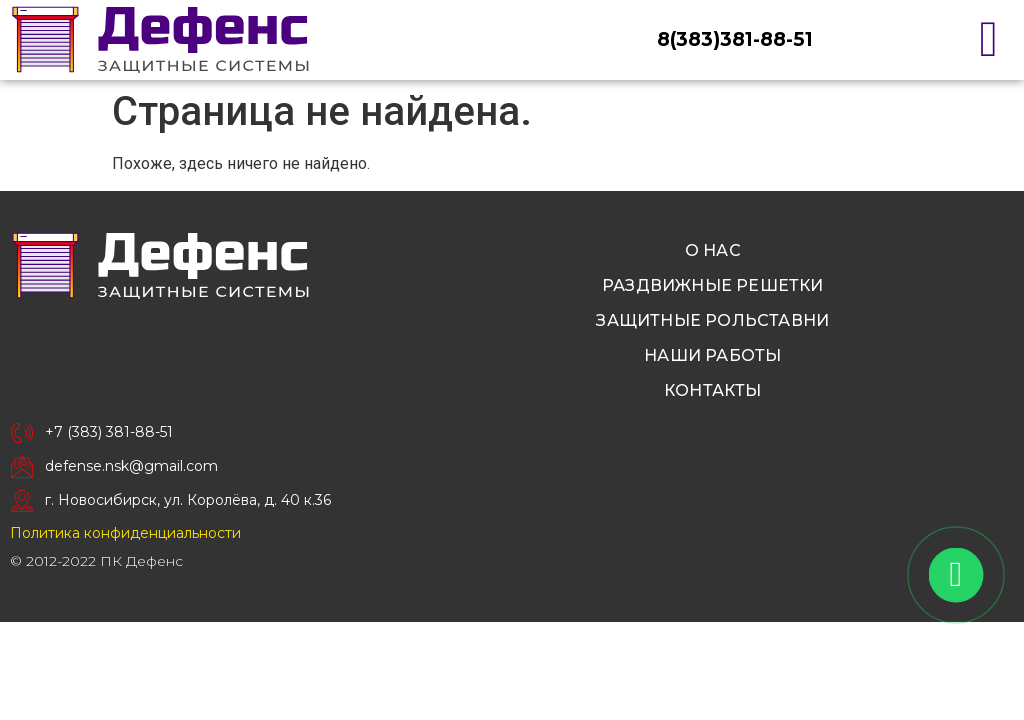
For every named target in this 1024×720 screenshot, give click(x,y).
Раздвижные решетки (713, 285)
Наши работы (712, 355)
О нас (713, 250)
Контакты (713, 390)
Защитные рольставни (712, 320)
